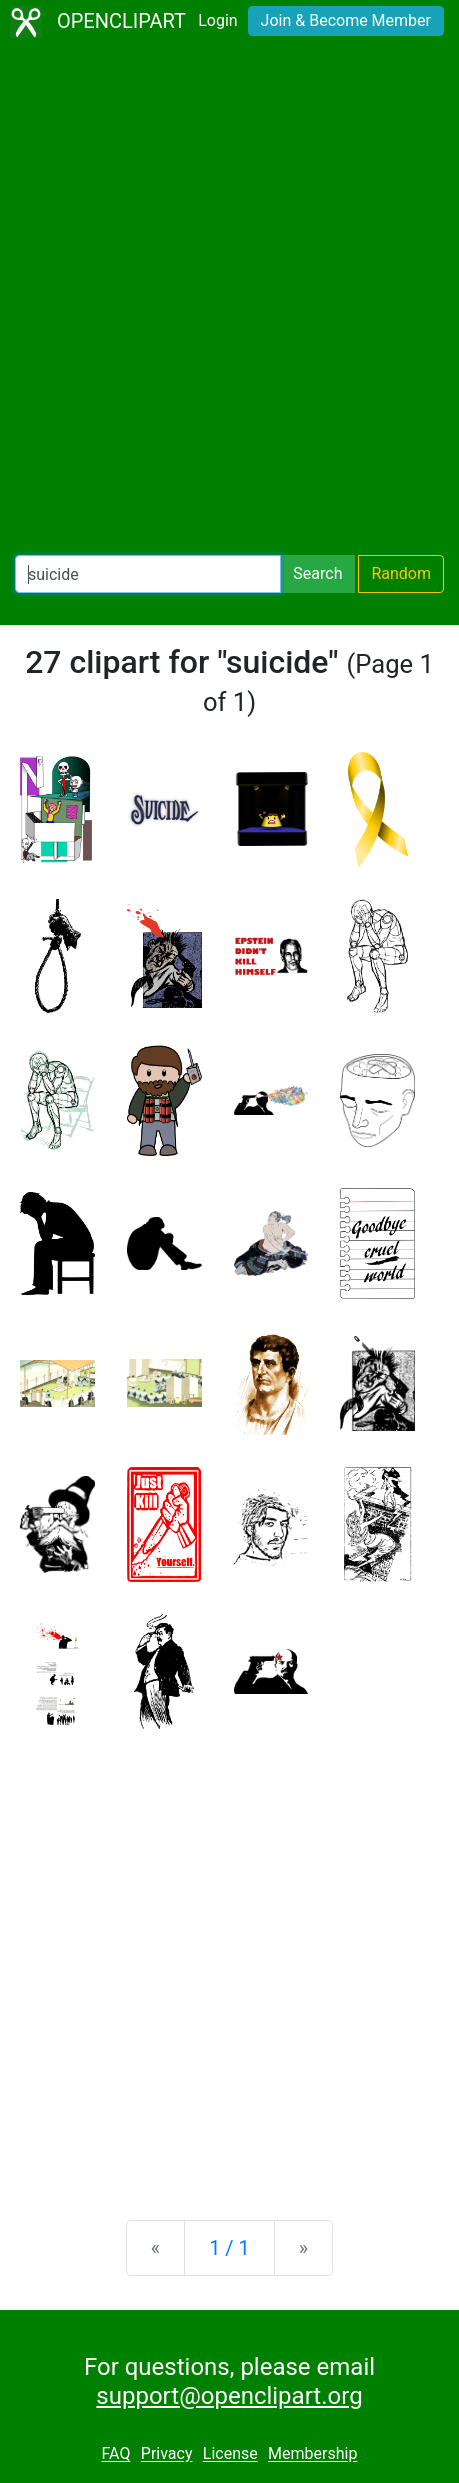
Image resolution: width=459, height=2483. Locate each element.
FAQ (116, 2454)
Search (317, 573)
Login (217, 20)
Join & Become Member (346, 20)
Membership (312, 2454)
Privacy (167, 2454)
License (230, 2454)
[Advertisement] (229, 299)
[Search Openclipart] (148, 574)
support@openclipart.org (229, 2396)
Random (401, 573)
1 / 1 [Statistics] (229, 2248)
